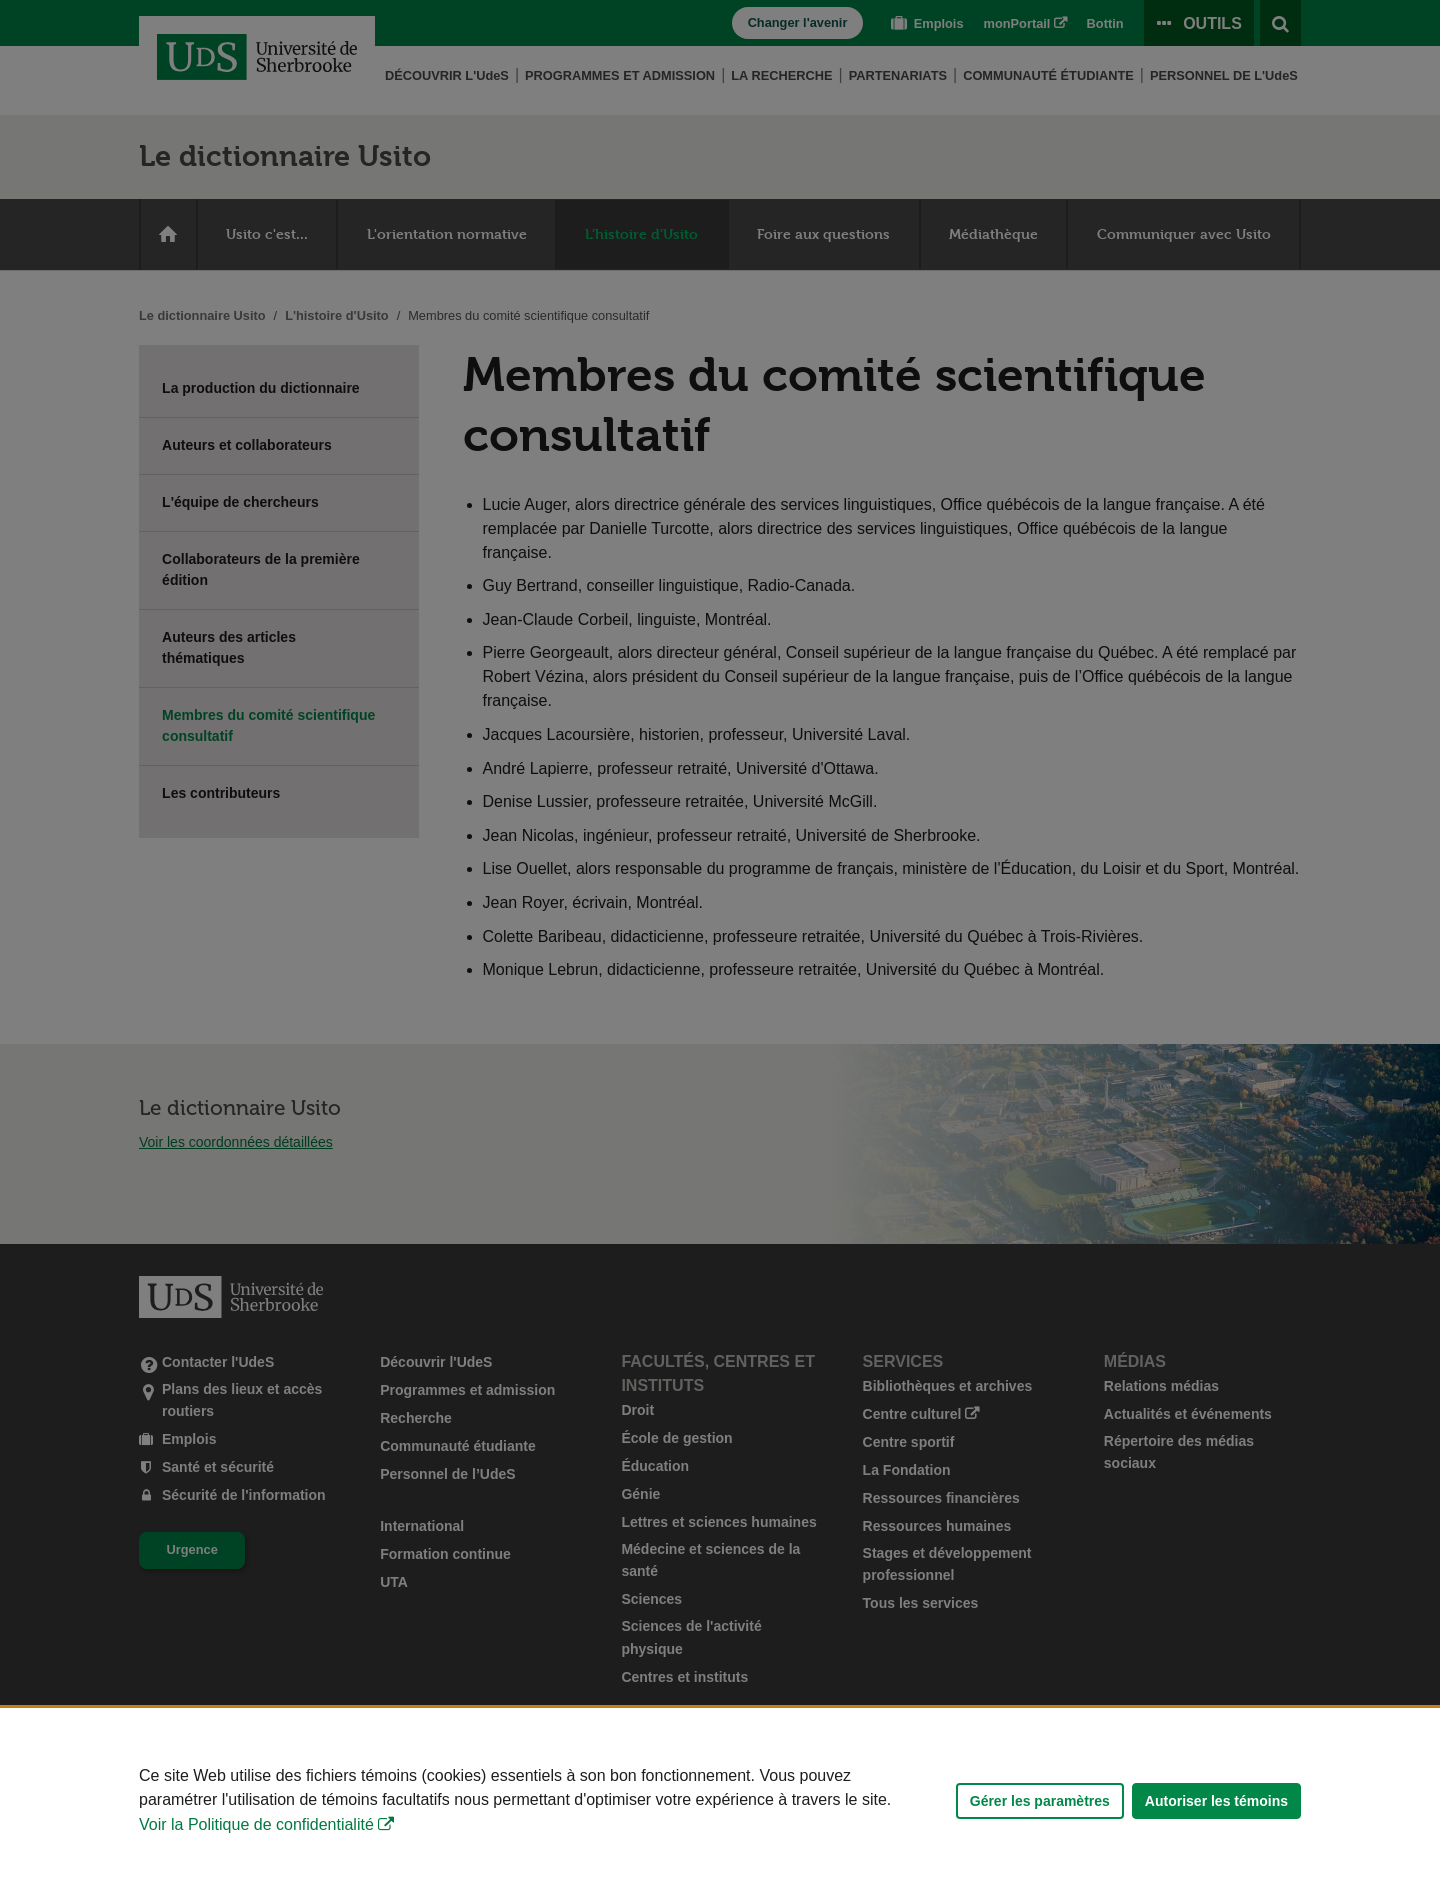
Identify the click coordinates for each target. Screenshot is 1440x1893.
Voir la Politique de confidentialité (256, 1824)
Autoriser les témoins (1216, 1801)
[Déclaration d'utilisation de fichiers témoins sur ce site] (720, 1800)
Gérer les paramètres (1040, 1801)
